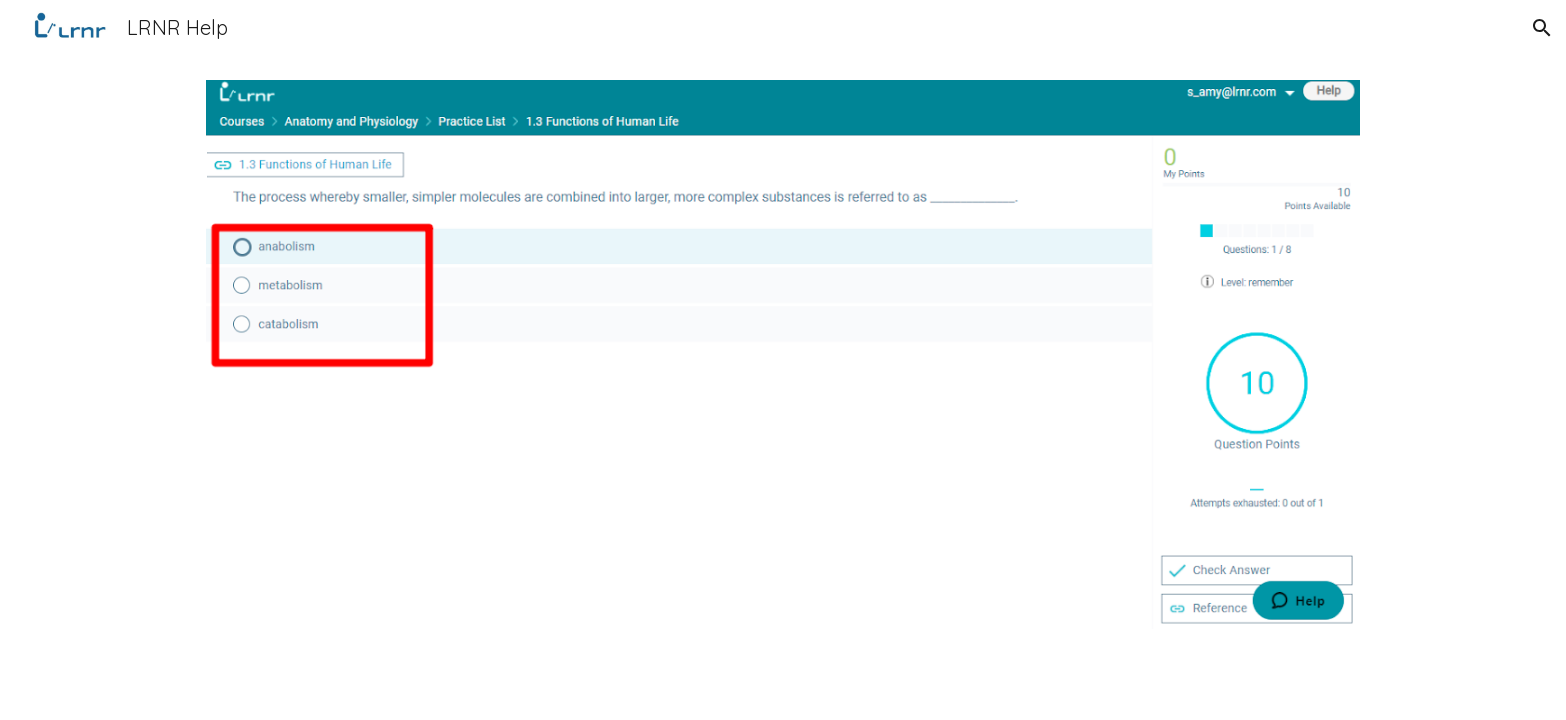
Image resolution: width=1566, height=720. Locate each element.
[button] (1542, 28)
